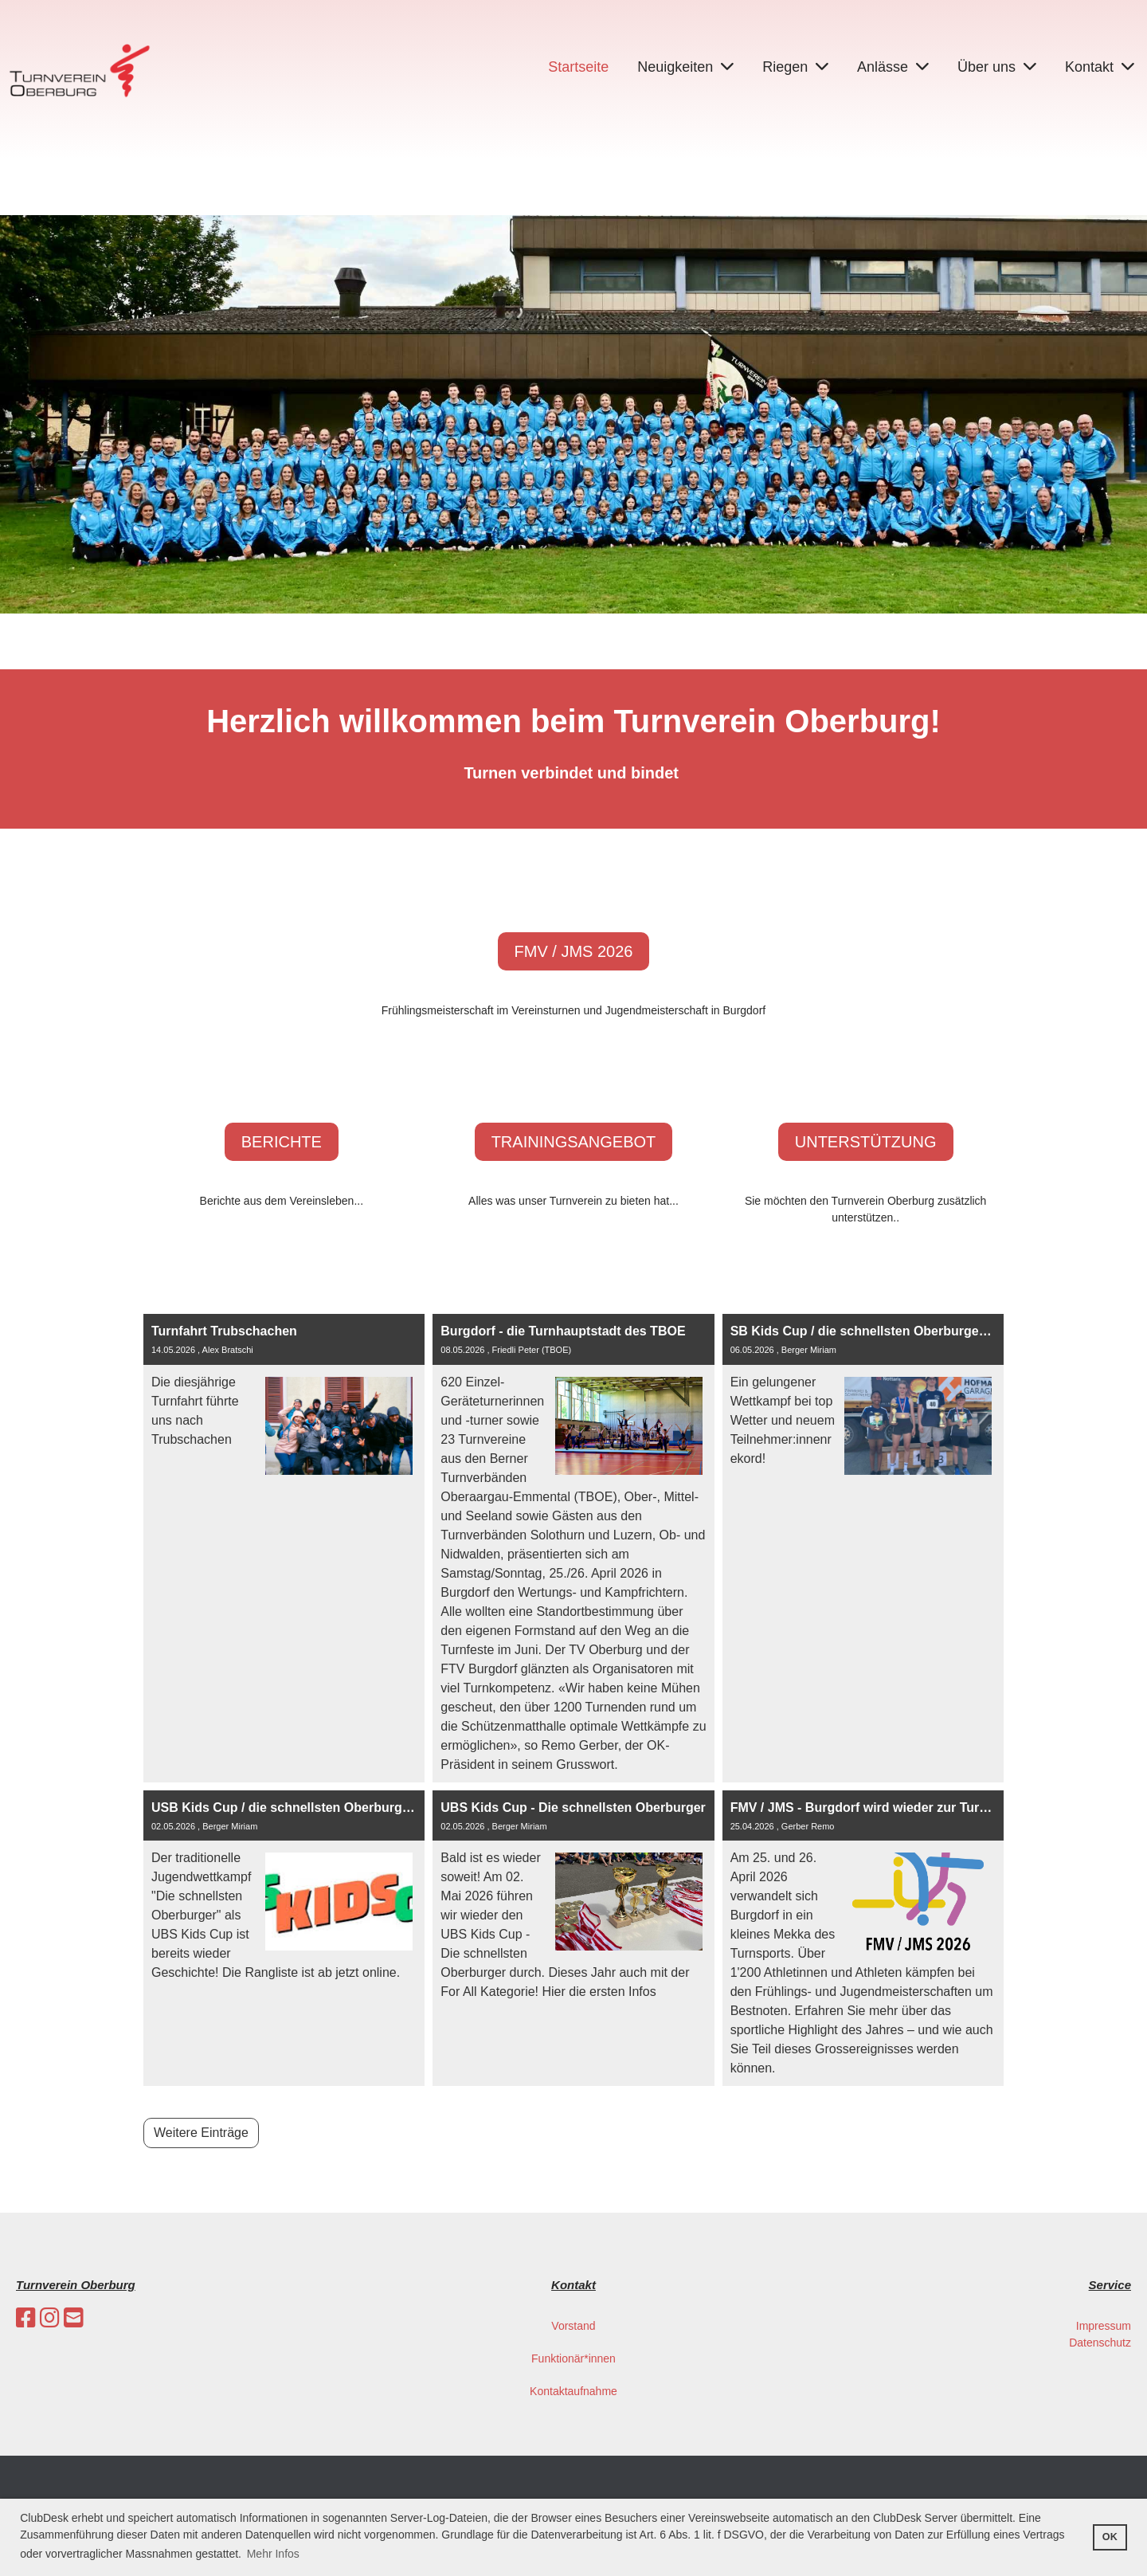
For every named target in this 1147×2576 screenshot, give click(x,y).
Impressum (1103, 2325)
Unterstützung (866, 1142)
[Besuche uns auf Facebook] (26, 2318)
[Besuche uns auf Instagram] (50, 2318)
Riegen (795, 66)
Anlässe (893, 66)
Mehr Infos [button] (273, 2553)
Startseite (578, 67)
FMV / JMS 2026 (574, 951)
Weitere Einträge (201, 2132)
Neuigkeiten (685, 66)
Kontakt (1099, 66)
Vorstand (573, 2325)
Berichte (281, 1142)
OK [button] (1110, 2537)
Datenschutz (1100, 2342)
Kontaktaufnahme (573, 2391)
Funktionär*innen (573, 2358)
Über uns (996, 66)
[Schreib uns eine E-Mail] (74, 2318)
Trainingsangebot (573, 1142)
